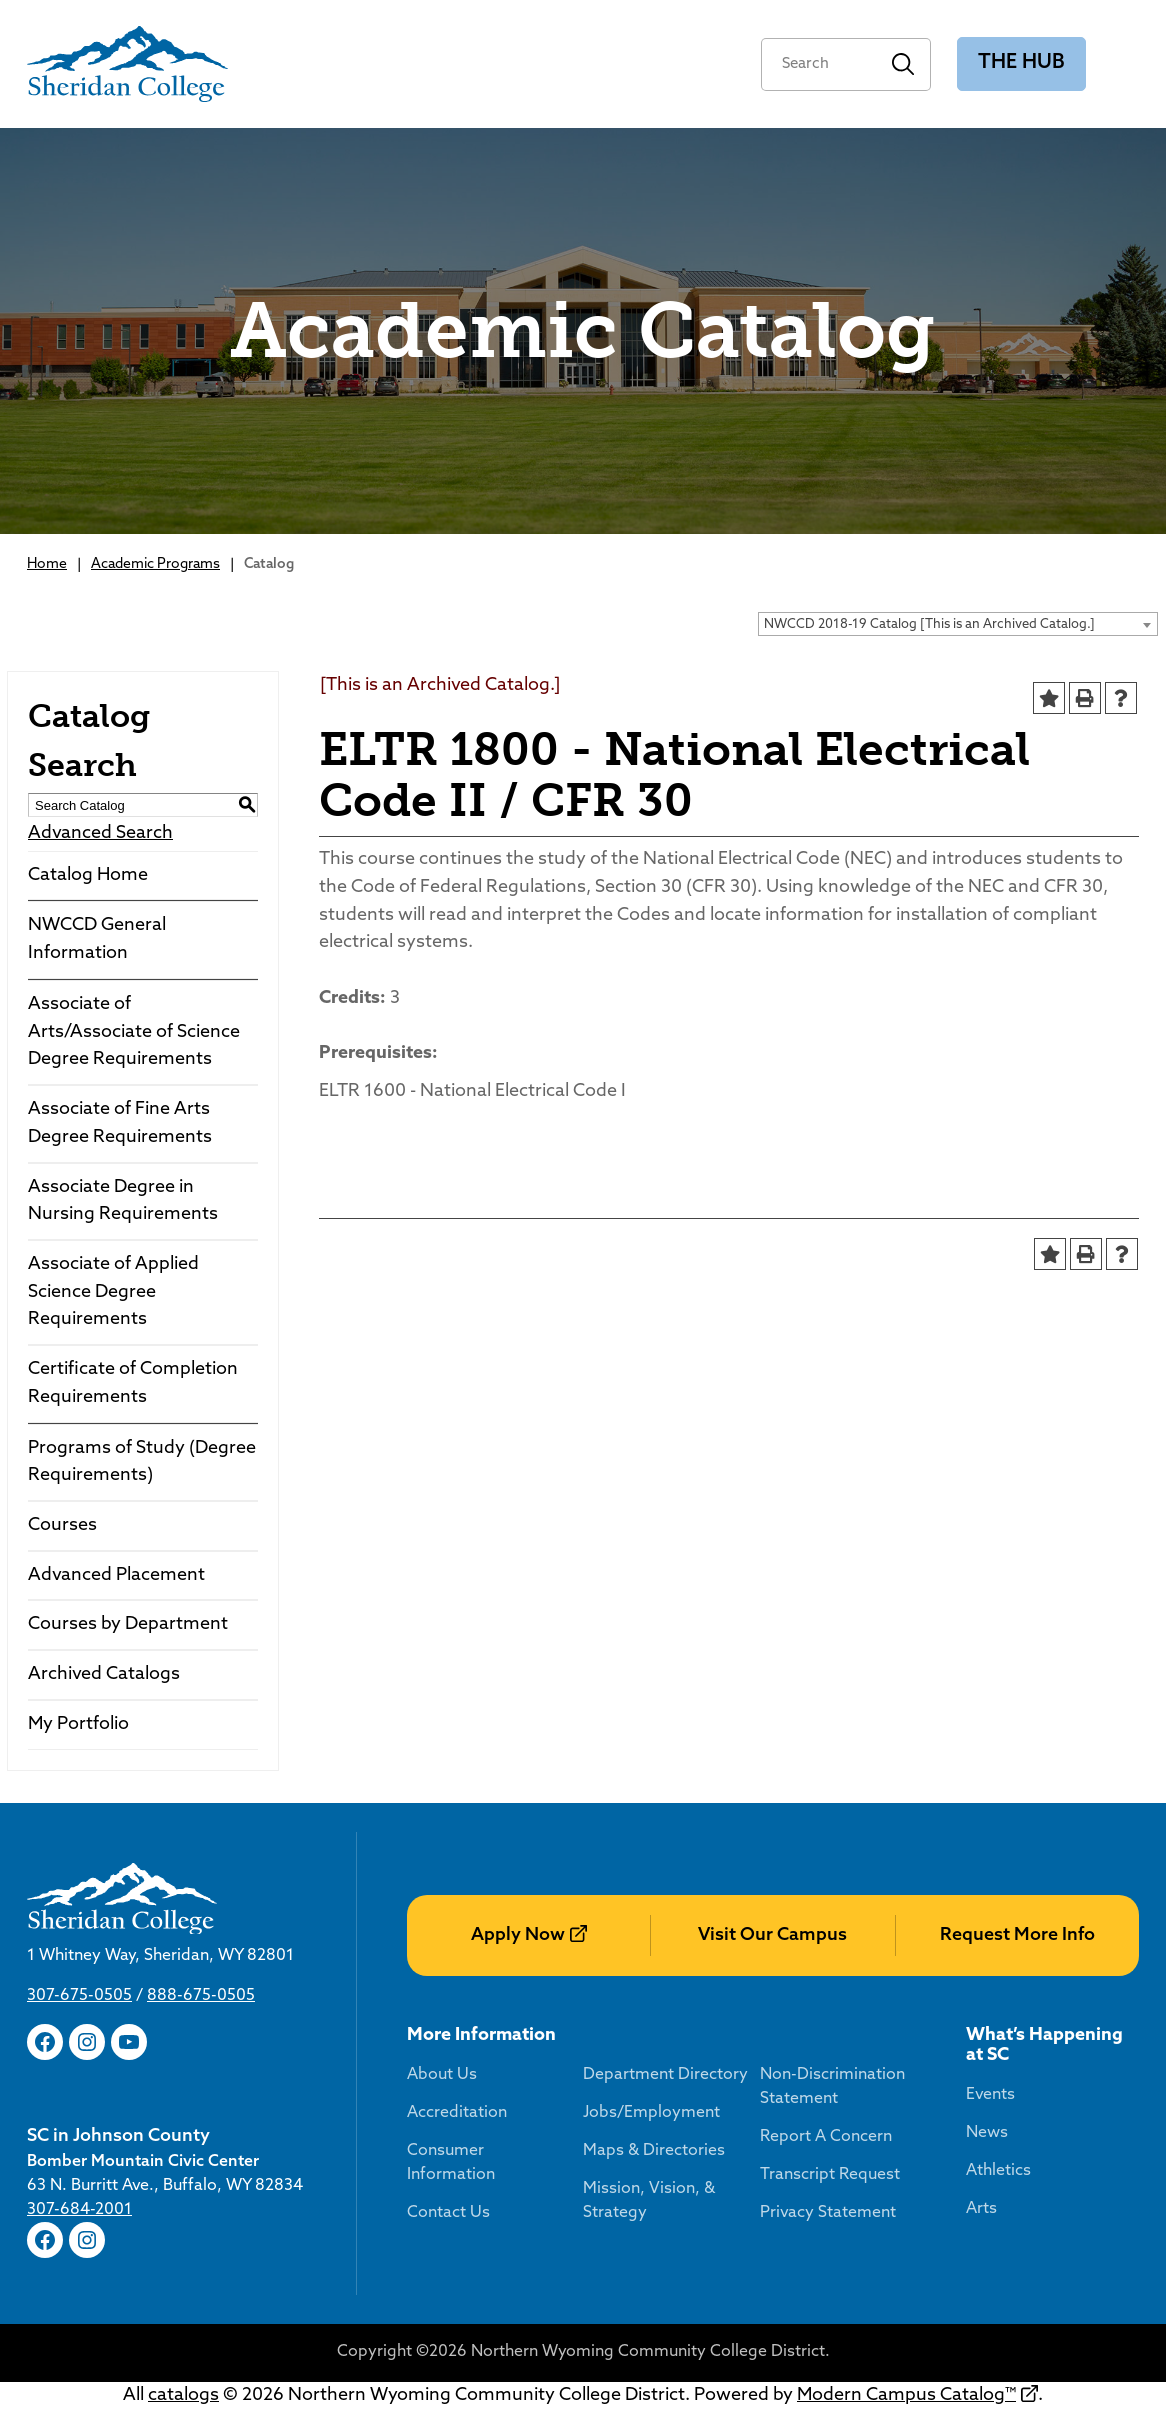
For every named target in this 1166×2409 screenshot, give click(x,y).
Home (47, 564)
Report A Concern (826, 2137)
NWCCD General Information (97, 939)
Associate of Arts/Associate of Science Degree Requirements (134, 1032)
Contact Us (448, 2213)
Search (903, 64)
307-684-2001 (79, 2210)
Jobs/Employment (651, 2113)
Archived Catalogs (104, 1674)
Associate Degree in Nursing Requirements (123, 1201)
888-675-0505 (201, 1996)
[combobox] (958, 624)
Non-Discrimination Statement (832, 2087)
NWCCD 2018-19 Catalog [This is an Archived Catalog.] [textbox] (929, 624)
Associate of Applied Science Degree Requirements (113, 1292)
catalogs (183, 2395)
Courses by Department (128, 1624)
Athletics (998, 2171)
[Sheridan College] (127, 64)
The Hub (1021, 63)
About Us (442, 2075)
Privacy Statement (828, 2213)
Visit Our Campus (772, 1935)
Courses (62, 1525)
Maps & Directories (654, 2151)
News (987, 2133)
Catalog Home (88, 875)
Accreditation (457, 2113)
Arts (981, 2209)
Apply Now (518, 1935)
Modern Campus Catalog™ (906, 2395)
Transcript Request (830, 2175)
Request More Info (1017, 1935)
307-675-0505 (79, 1996)
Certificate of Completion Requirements (133, 1383)
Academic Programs (155, 564)
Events (990, 2095)
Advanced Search (100, 833)
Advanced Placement (116, 1575)
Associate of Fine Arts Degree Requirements (120, 1123)
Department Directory (665, 2075)
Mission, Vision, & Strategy (649, 2201)
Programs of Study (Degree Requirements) (142, 1462)
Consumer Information (451, 2163)
